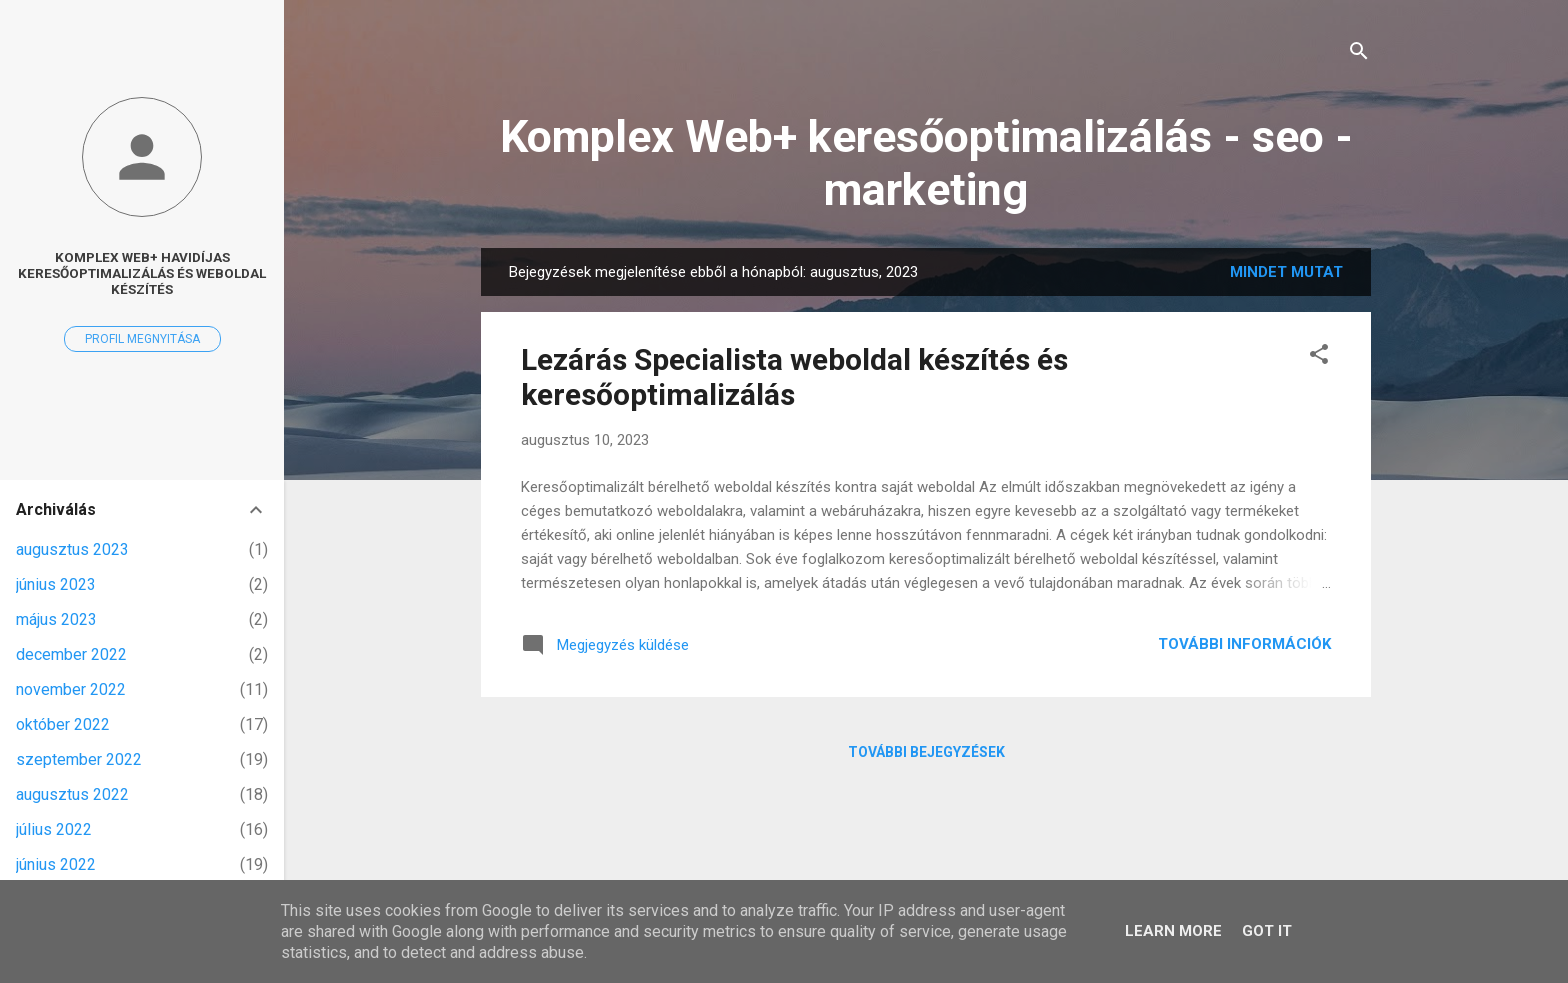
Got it (1267, 931)
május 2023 (56, 619)
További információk (1244, 644)
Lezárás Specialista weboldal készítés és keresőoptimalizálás (794, 377)
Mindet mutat (1286, 272)
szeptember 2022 (79, 759)
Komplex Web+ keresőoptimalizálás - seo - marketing (926, 163)
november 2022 (71, 689)
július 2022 (54, 829)
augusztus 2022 (72, 794)
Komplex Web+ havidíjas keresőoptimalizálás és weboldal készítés (142, 273)
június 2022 (56, 864)
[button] (1319, 357)
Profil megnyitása (142, 339)
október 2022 (63, 724)
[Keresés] (1359, 54)
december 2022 (71, 654)
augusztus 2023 (72, 549)
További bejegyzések (926, 752)
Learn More (1173, 931)
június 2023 (56, 584)
